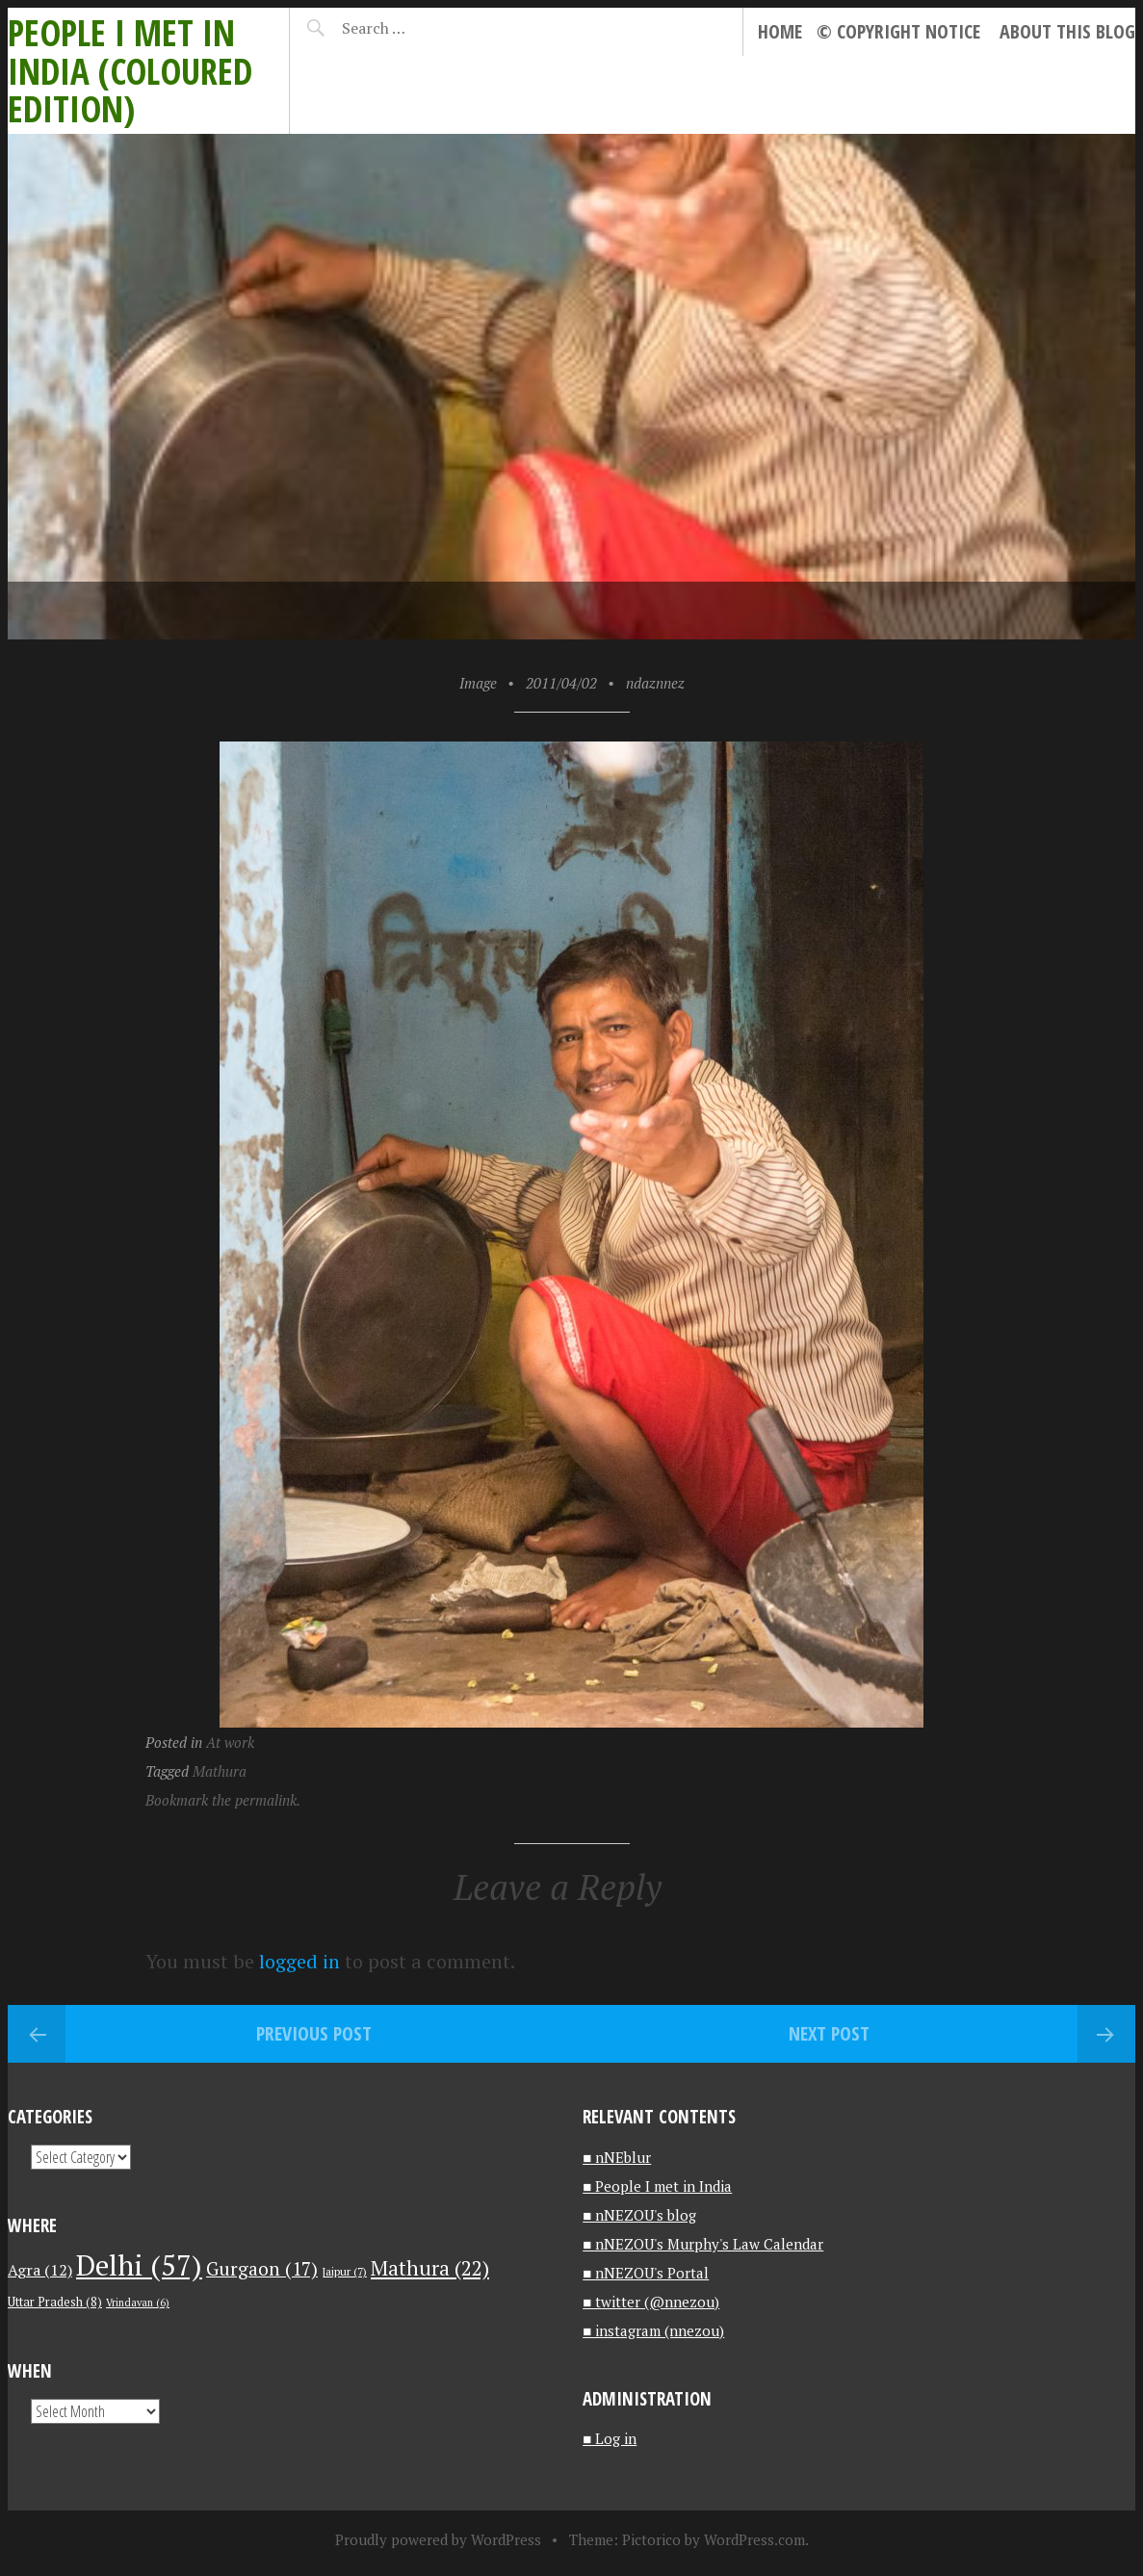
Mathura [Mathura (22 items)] (430, 2267)
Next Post (829, 2033)
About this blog (1067, 31)
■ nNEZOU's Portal (646, 2272)
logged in (299, 1961)
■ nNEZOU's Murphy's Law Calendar (703, 2243)
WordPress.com (754, 2539)
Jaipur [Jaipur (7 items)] (344, 2271)
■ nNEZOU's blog (639, 2215)
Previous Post (314, 2033)
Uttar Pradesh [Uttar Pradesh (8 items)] (55, 2302)
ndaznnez (655, 682)
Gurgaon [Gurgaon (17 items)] (262, 2268)
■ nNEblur (617, 2157)
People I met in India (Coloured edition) (130, 70)
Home (780, 31)
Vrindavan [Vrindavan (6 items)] (137, 2302)
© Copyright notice (898, 31)
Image (478, 682)
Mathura (220, 1771)
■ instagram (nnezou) (653, 2330)
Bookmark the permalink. (222, 1799)
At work (230, 1742)
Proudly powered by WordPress (438, 2539)
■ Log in (609, 2438)
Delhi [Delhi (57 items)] (139, 2265)
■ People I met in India (657, 2186)
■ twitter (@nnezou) (651, 2301)
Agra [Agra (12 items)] (40, 2269)
